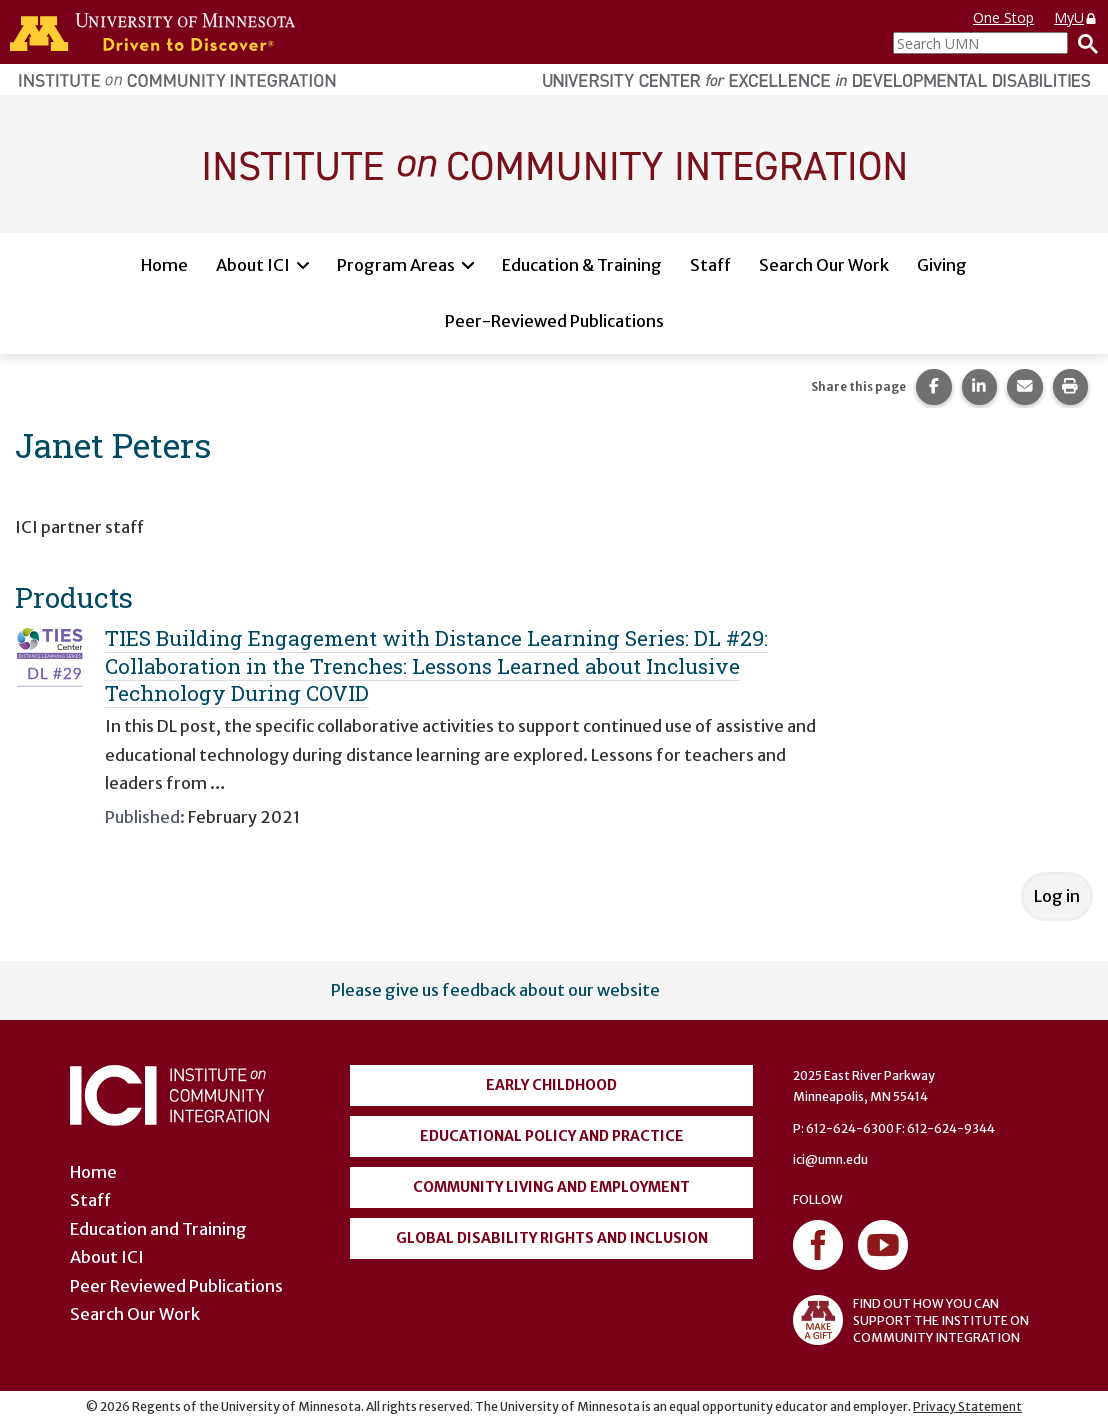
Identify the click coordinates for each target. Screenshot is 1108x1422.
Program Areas (396, 265)
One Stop (1003, 17)
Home (164, 265)
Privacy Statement (967, 1406)
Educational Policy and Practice (552, 1136)
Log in (1057, 896)
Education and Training (158, 1229)
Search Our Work (824, 265)
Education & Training (582, 265)
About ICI (253, 265)
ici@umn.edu (830, 1159)
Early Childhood (551, 1085)
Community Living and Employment (551, 1187)
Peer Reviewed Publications (176, 1286)
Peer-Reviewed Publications (554, 321)
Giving (942, 265)
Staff (710, 265)
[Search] (1083, 43)
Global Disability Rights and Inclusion (552, 1238)
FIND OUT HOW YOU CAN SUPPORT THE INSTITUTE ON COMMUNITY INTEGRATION (911, 1320)
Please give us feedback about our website (495, 990)
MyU (1076, 17)
